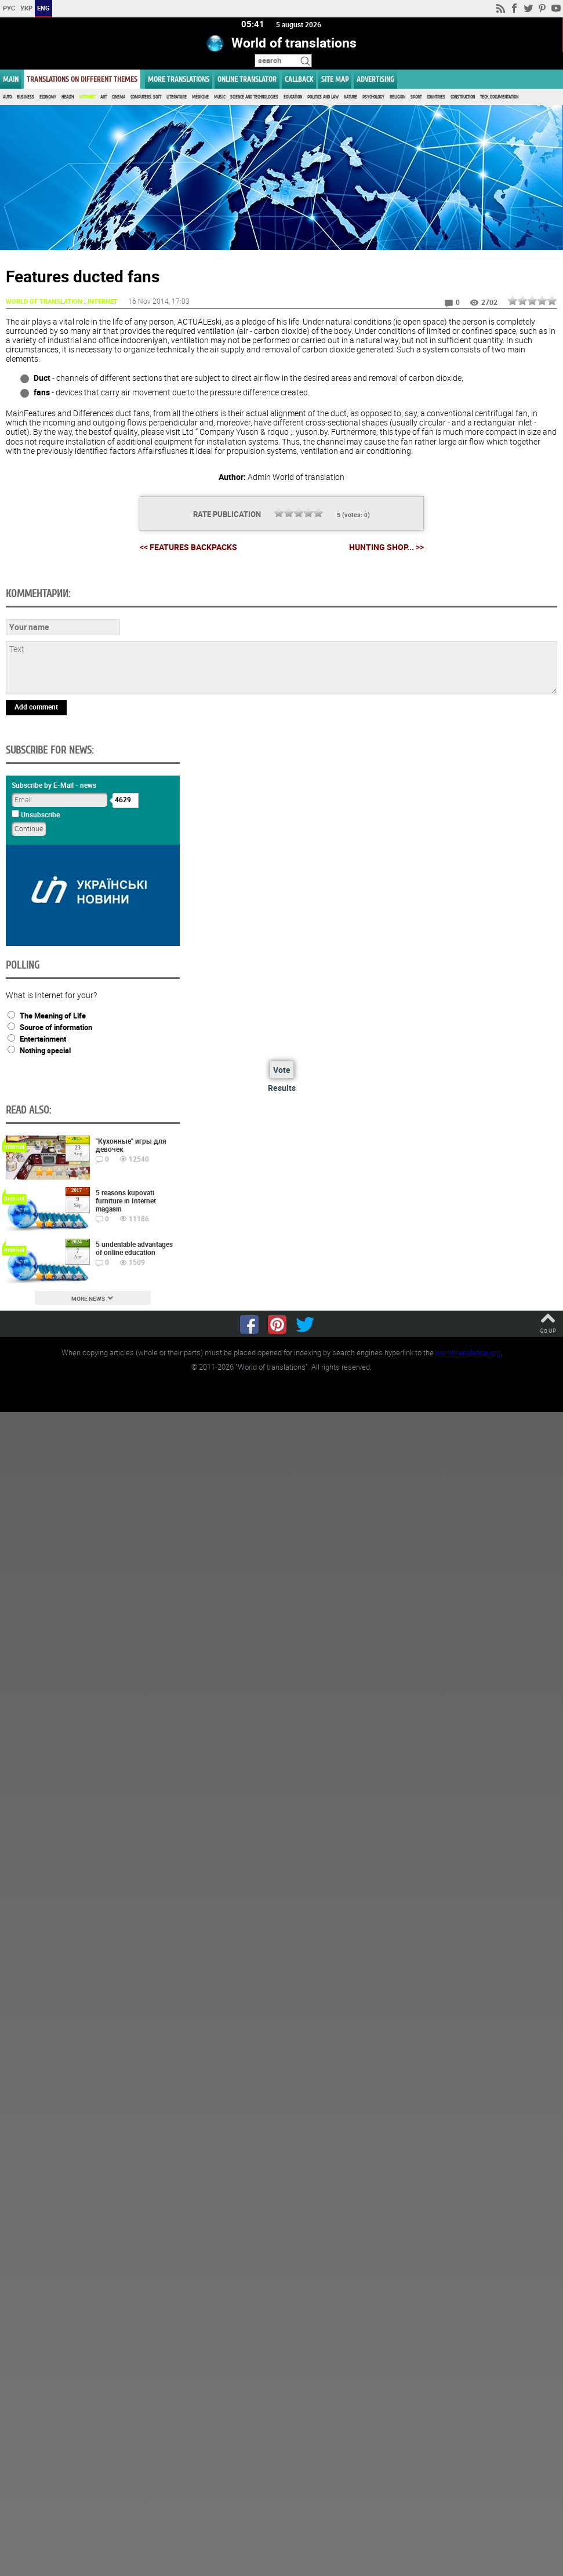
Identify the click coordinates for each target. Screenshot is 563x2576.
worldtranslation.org (467, 1353)
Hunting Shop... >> (386, 547)
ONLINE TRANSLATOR (247, 79)
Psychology (373, 97)
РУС (9, 7)
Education (293, 97)
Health (67, 97)
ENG (43, 7)
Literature (176, 97)
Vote (281, 1069)
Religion (397, 97)
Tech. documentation (499, 97)
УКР (26, 7)
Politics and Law (323, 97)
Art (103, 97)
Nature (350, 97)
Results (282, 1087)
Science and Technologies (254, 97)
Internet (87, 97)
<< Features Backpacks (188, 546)
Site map (334, 79)
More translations (178, 79)
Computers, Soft (145, 97)
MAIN (11, 79)
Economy (47, 97)
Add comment (36, 707)
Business (25, 97)
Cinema (118, 97)
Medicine (200, 97)
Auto (7, 97)
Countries (436, 97)
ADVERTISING (375, 79)
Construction (463, 97)
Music (219, 97)
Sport (416, 97)
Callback (299, 79)
